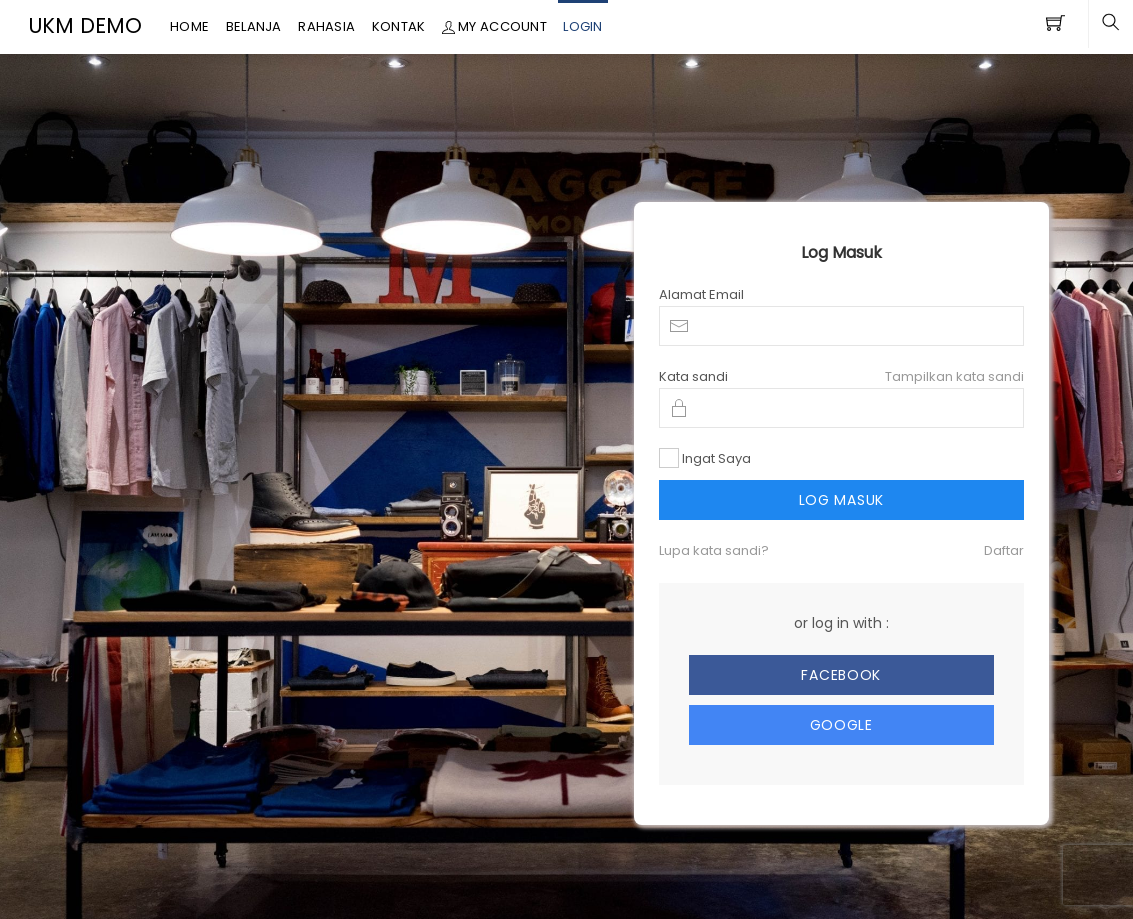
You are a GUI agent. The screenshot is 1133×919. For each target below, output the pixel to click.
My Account (494, 26)
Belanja (254, 26)
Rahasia (326, 26)
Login (582, 26)
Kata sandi (693, 376)
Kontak (399, 26)
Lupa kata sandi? (714, 550)
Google (841, 725)
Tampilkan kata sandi (954, 376)
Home (189, 26)
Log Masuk (841, 500)
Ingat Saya (716, 458)
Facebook (841, 675)
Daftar (1004, 550)
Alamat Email (701, 294)
